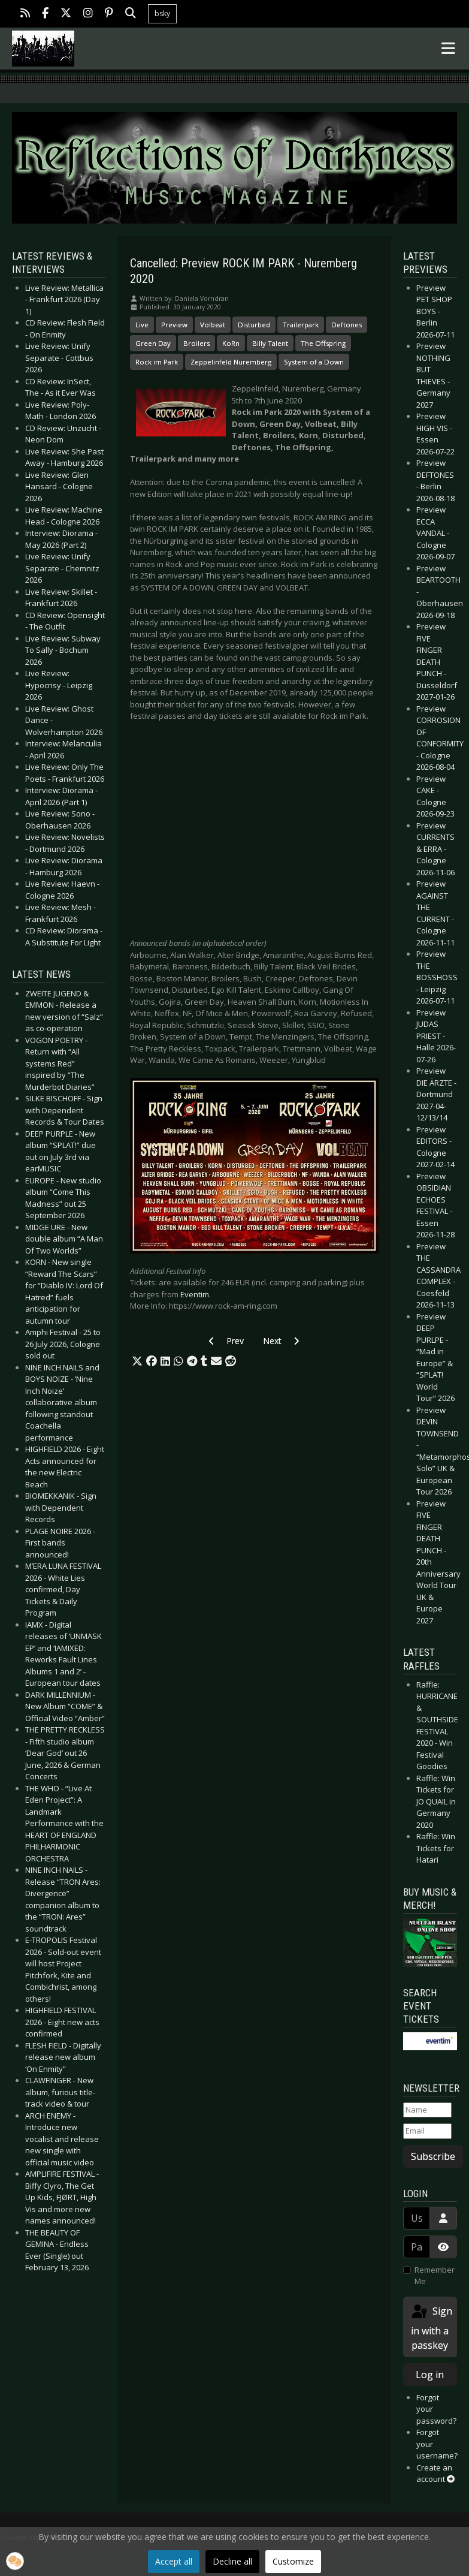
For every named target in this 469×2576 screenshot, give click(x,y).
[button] (137, 1361)
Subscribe (433, 2156)
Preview (174, 324)
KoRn (231, 343)
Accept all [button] (173, 2561)
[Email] (427, 2131)
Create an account (435, 2473)
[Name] (427, 2110)
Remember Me (434, 2275)
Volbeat (212, 324)
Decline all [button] (232, 2561)
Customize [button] (293, 2561)
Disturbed (254, 324)
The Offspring (323, 343)
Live (142, 324)
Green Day (153, 343)
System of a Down (314, 361)
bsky (162, 13)
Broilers (196, 343)
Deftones (346, 324)
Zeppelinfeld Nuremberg (230, 361)
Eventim (194, 1294)
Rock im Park (156, 361)
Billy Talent (270, 343)
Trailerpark (301, 324)
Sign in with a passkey (431, 2327)
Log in (430, 2374)
